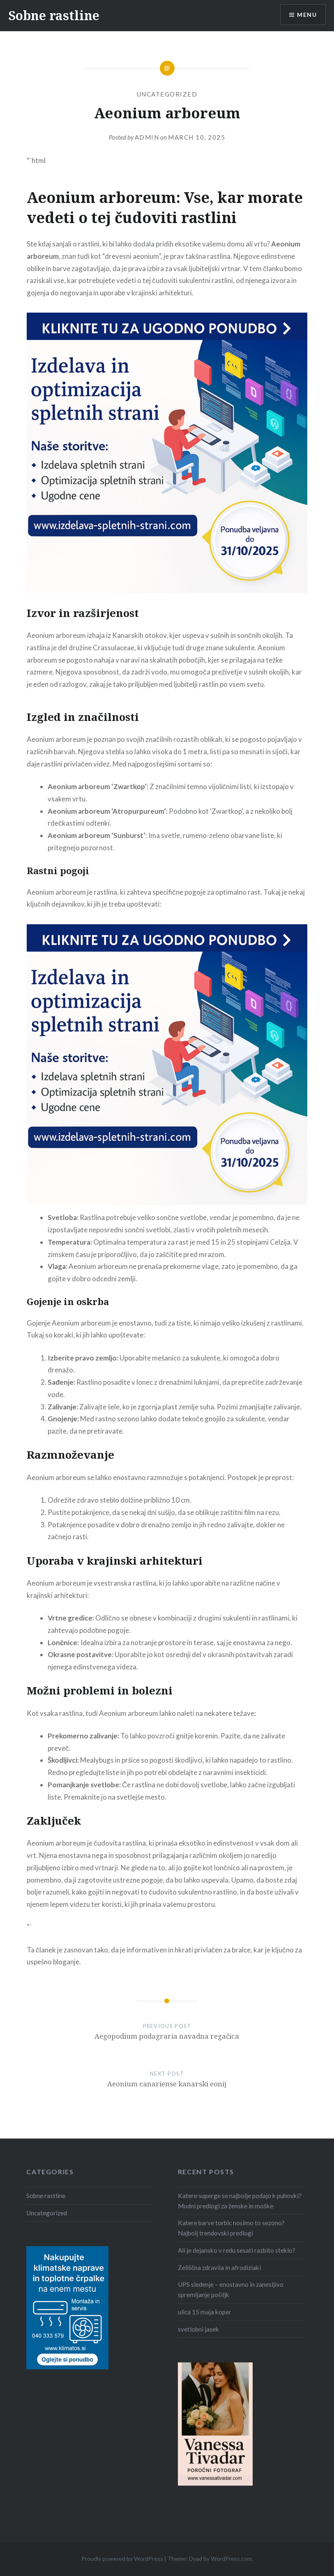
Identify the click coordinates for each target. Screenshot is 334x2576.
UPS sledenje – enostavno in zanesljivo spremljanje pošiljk (230, 2289)
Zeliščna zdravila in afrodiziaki (219, 2267)
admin (147, 137)
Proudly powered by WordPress (122, 2558)
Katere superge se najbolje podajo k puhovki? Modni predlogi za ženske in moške (240, 2201)
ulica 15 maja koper (204, 2312)
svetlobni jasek (198, 2329)
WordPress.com (231, 2558)
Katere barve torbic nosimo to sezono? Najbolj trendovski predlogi (231, 2228)
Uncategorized (167, 94)
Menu (307, 14)
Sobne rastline (53, 15)
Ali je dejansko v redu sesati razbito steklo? (236, 2250)
